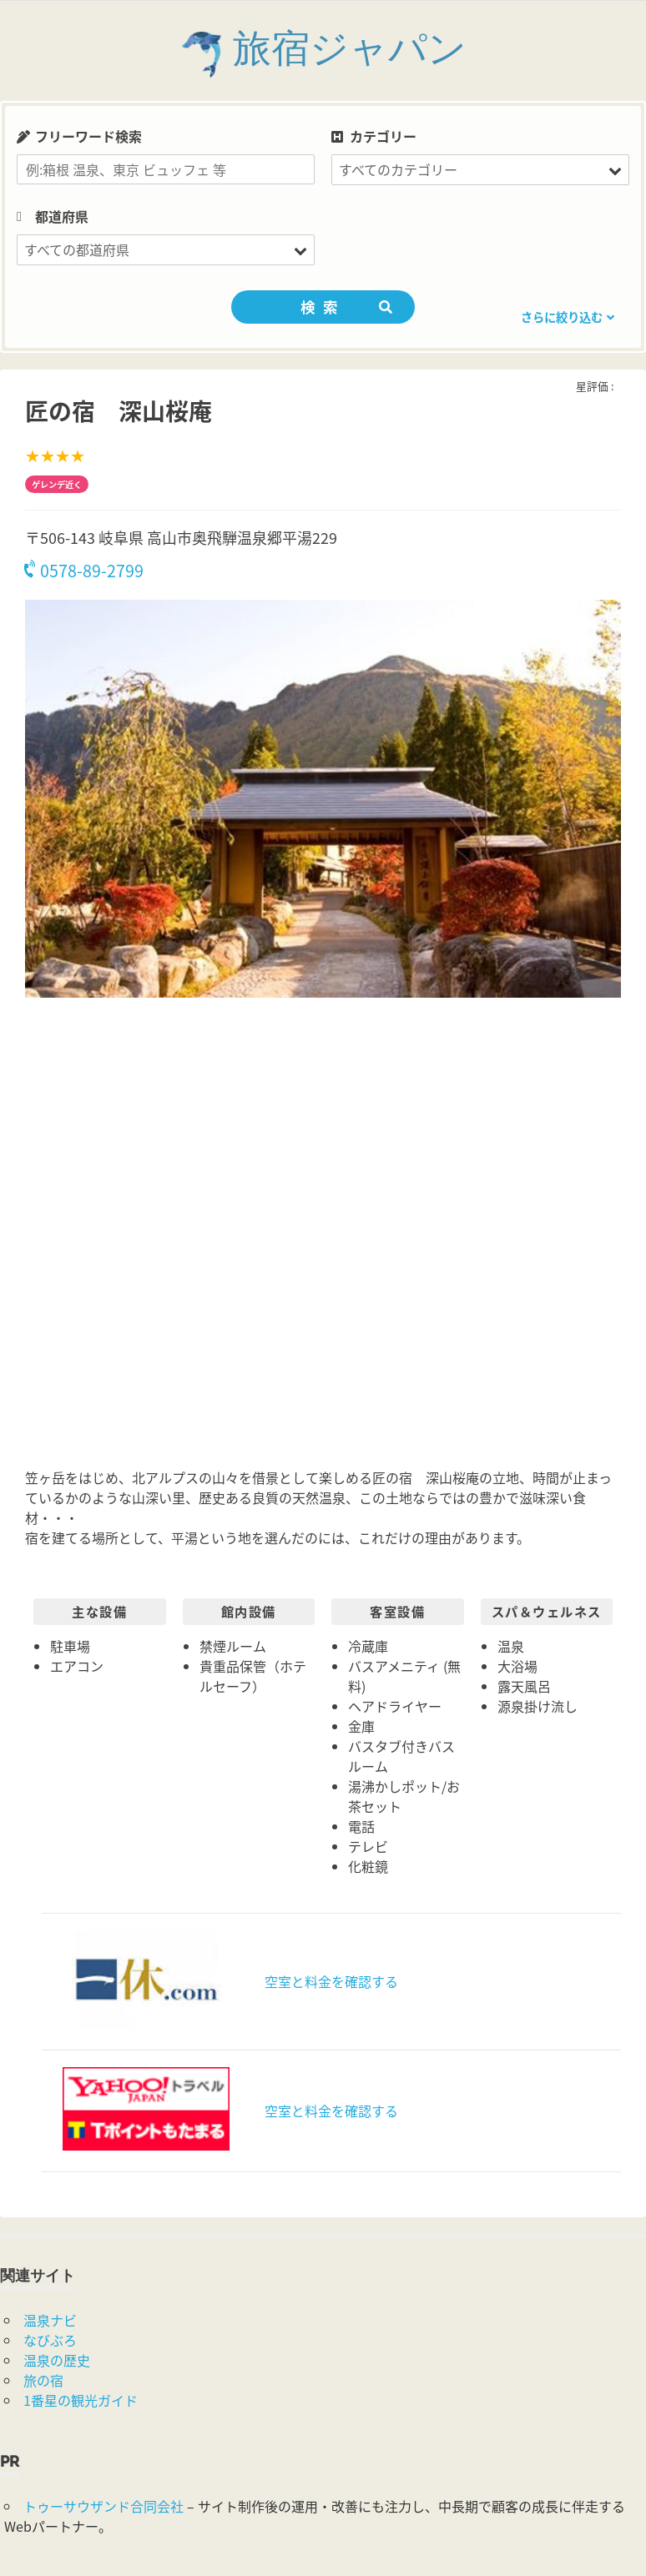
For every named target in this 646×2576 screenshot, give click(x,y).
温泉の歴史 (56, 2360)
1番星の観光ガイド (80, 2400)
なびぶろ (50, 2340)
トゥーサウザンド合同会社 (103, 2506)
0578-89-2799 (84, 570)
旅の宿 (43, 2380)
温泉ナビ (50, 2320)
